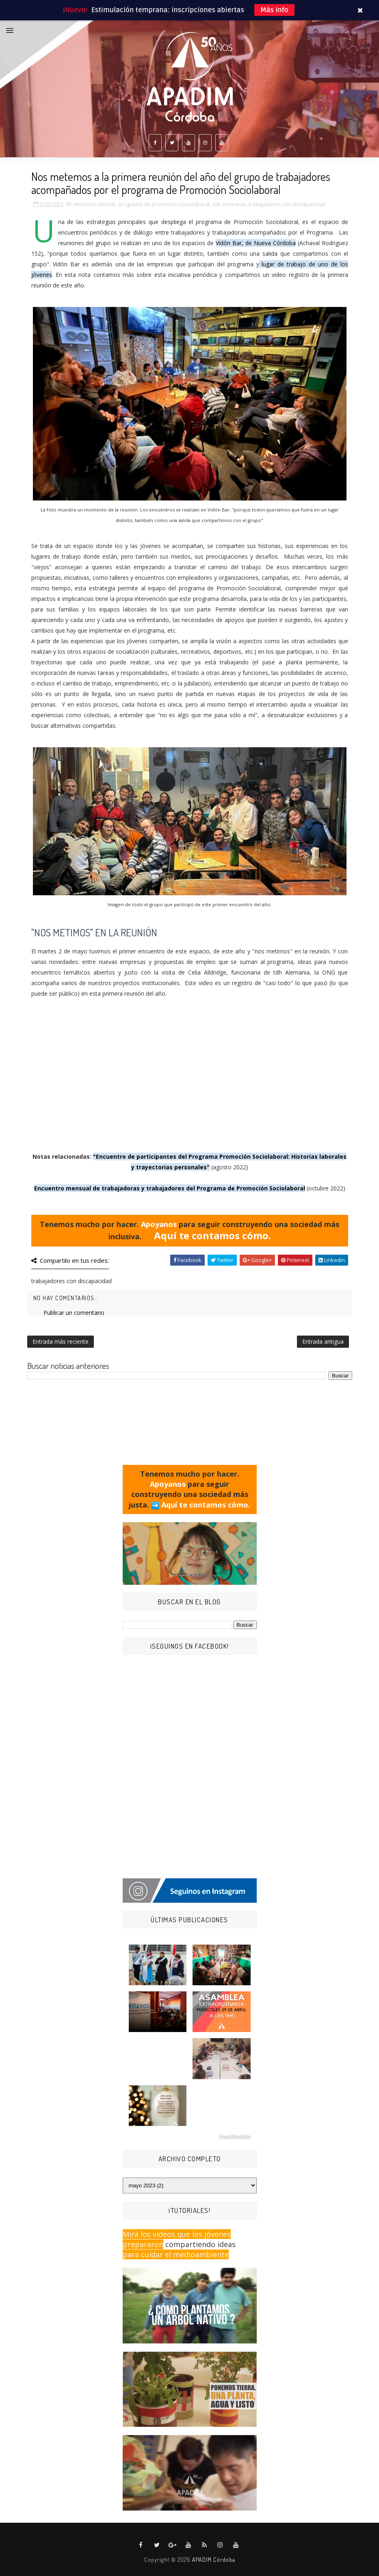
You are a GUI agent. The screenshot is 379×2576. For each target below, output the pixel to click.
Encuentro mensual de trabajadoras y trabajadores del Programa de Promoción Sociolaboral (169, 1188)
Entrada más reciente (60, 1341)
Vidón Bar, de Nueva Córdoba (256, 243)
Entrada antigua (323, 1341)
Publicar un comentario (73, 1312)
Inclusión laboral (94, 204)
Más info (274, 10)
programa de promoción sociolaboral (164, 204)
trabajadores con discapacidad (287, 204)
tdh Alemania (229, 204)
